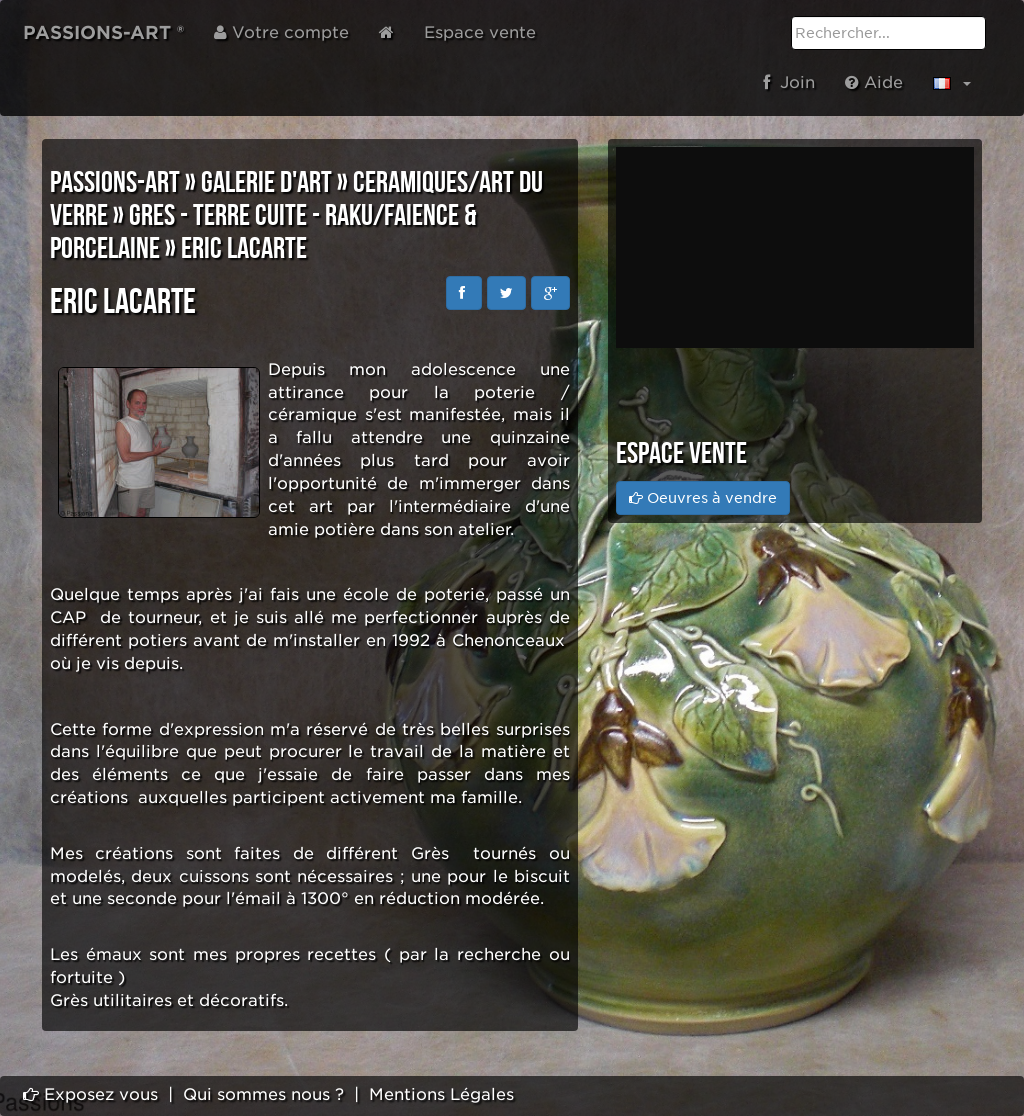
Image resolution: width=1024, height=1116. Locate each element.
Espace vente (480, 32)
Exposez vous (90, 1094)
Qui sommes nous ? (263, 1094)
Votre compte (281, 32)
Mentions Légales (441, 1094)
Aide (874, 82)
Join (789, 82)
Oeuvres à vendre (703, 498)
